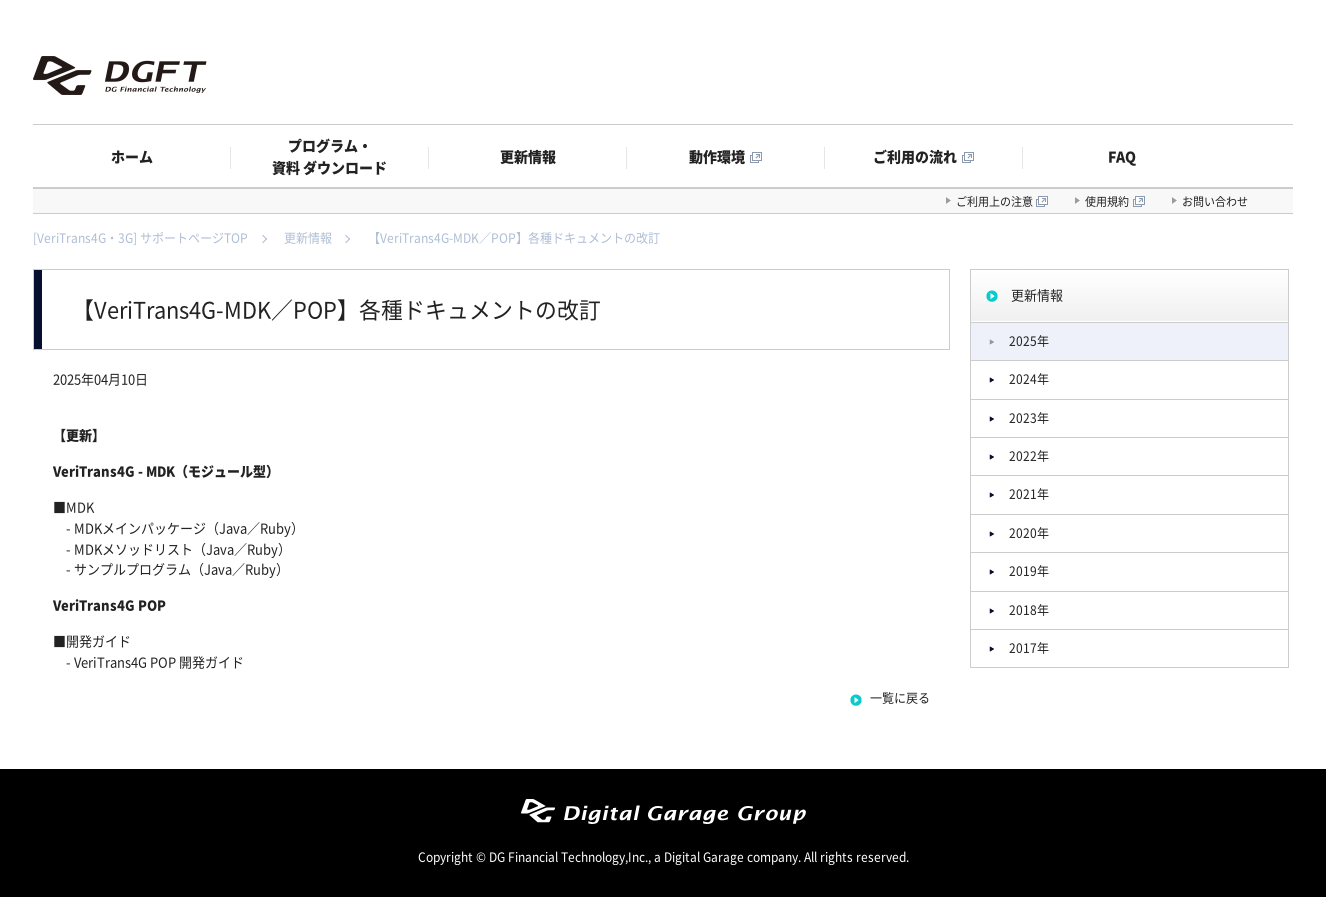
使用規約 (1107, 201)
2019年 (1029, 571)
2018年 (1029, 610)
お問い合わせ (1215, 201)
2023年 (1029, 418)
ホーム (132, 157)
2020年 (1029, 533)
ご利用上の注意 (994, 201)
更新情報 (528, 157)
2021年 (1029, 494)
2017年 (1029, 648)
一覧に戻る (900, 698)
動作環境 (717, 157)
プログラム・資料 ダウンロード (329, 157)
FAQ (1122, 157)
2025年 (1029, 341)
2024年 (1029, 379)
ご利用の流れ (915, 157)
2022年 (1029, 456)
